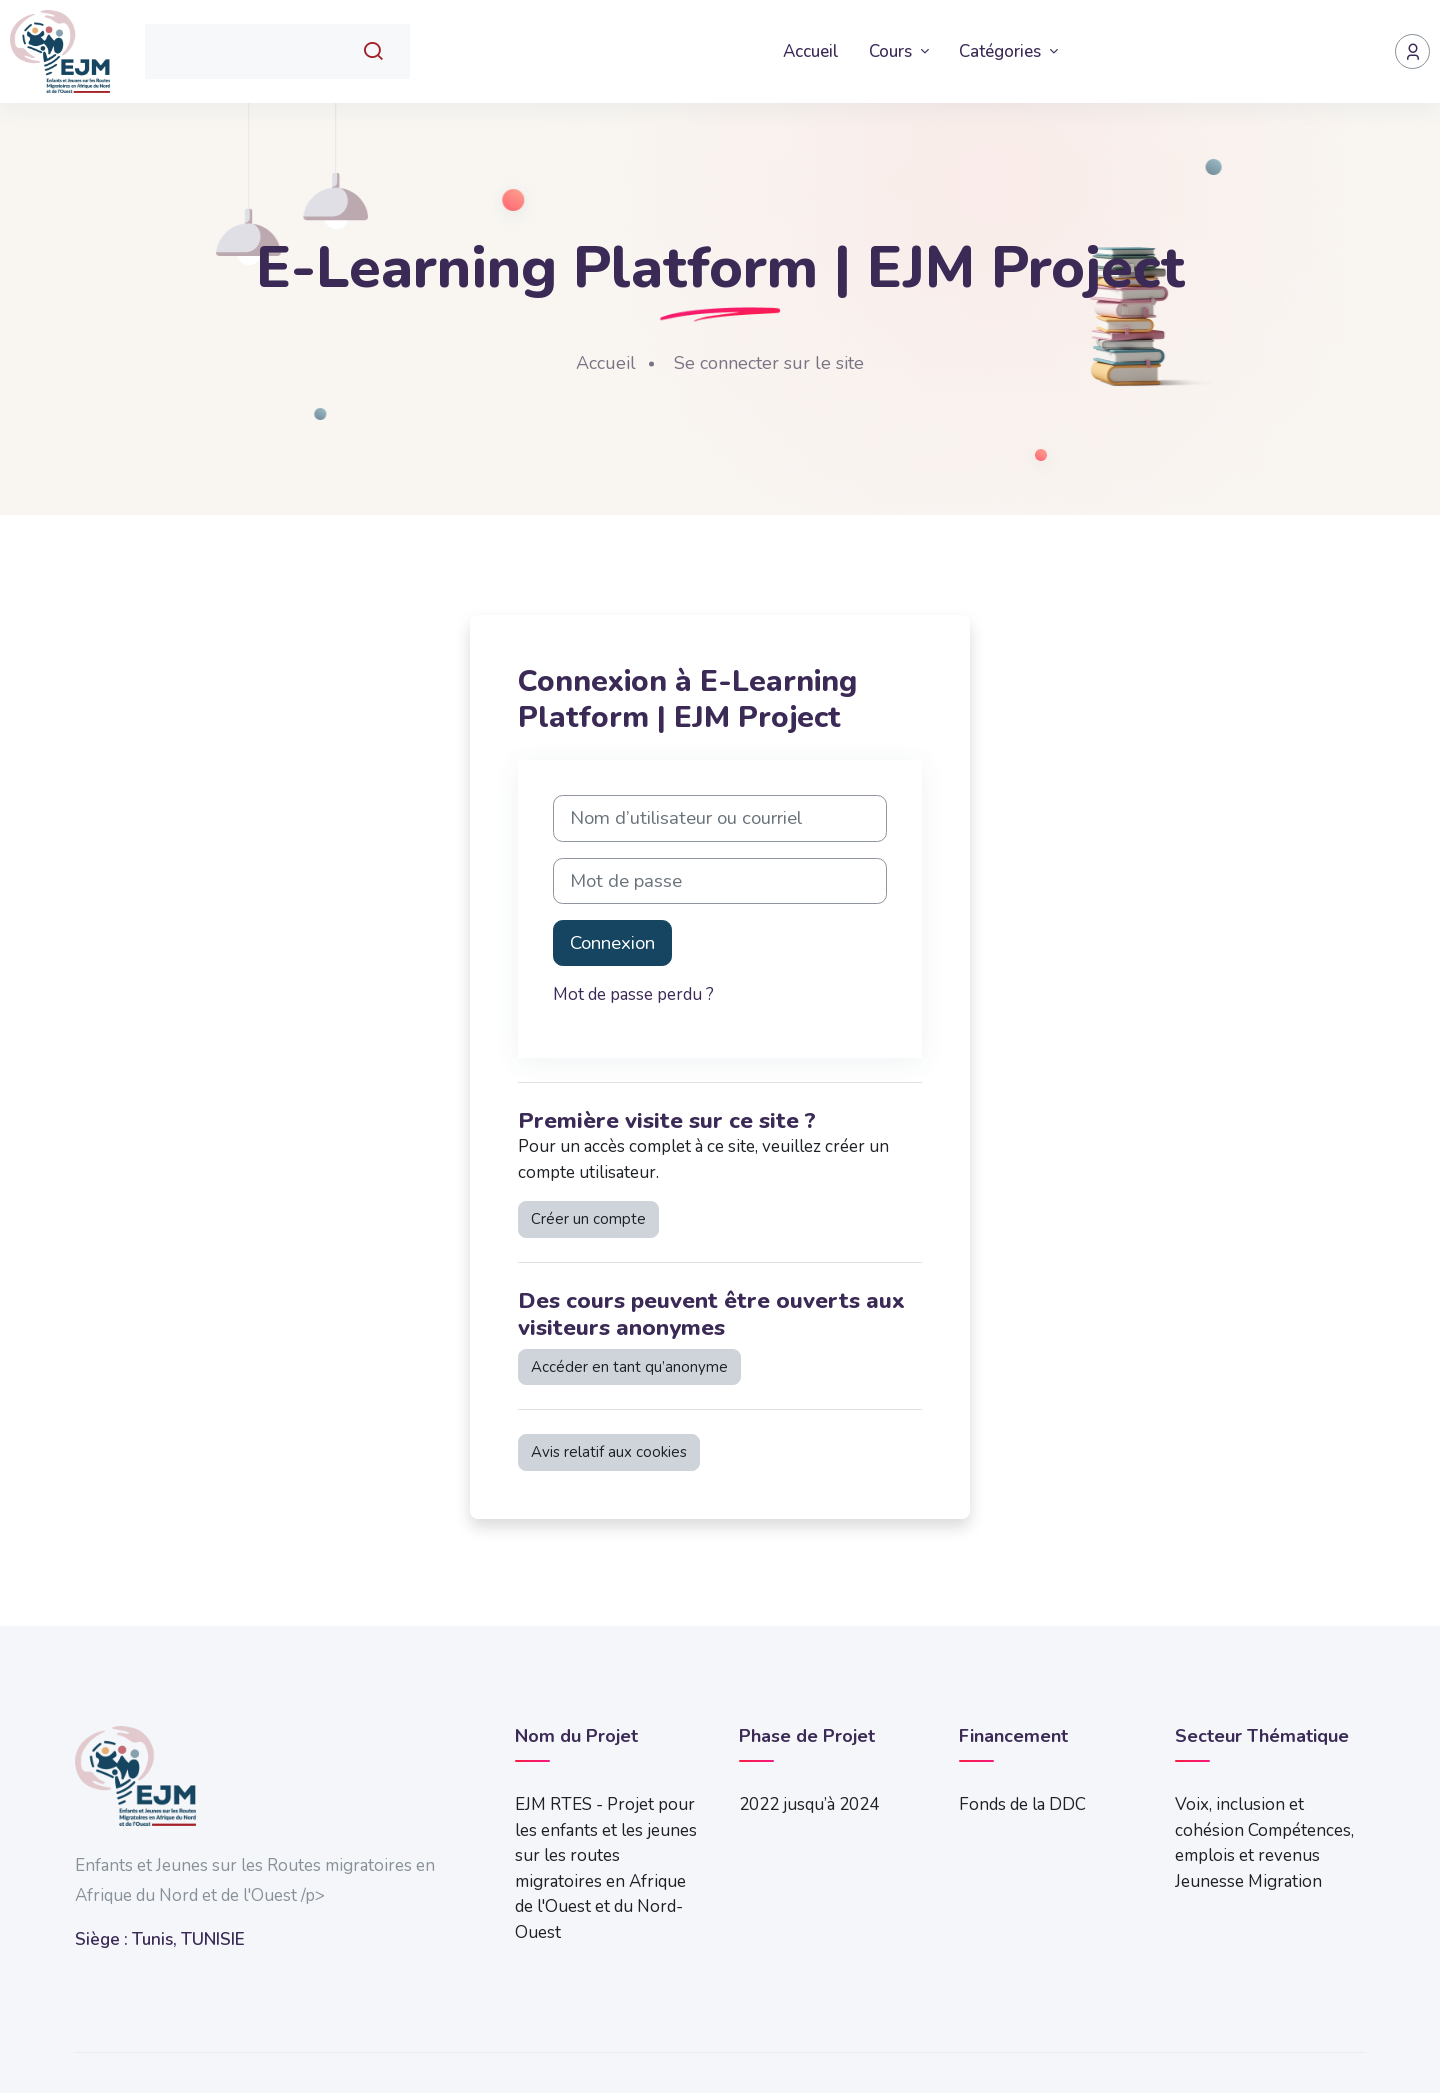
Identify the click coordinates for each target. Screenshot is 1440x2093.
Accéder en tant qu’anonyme (629, 1367)
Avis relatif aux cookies (609, 1452)
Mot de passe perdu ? (633, 994)
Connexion (612, 943)
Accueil (811, 51)
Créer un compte (588, 1219)
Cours (892, 51)
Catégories (1002, 51)
